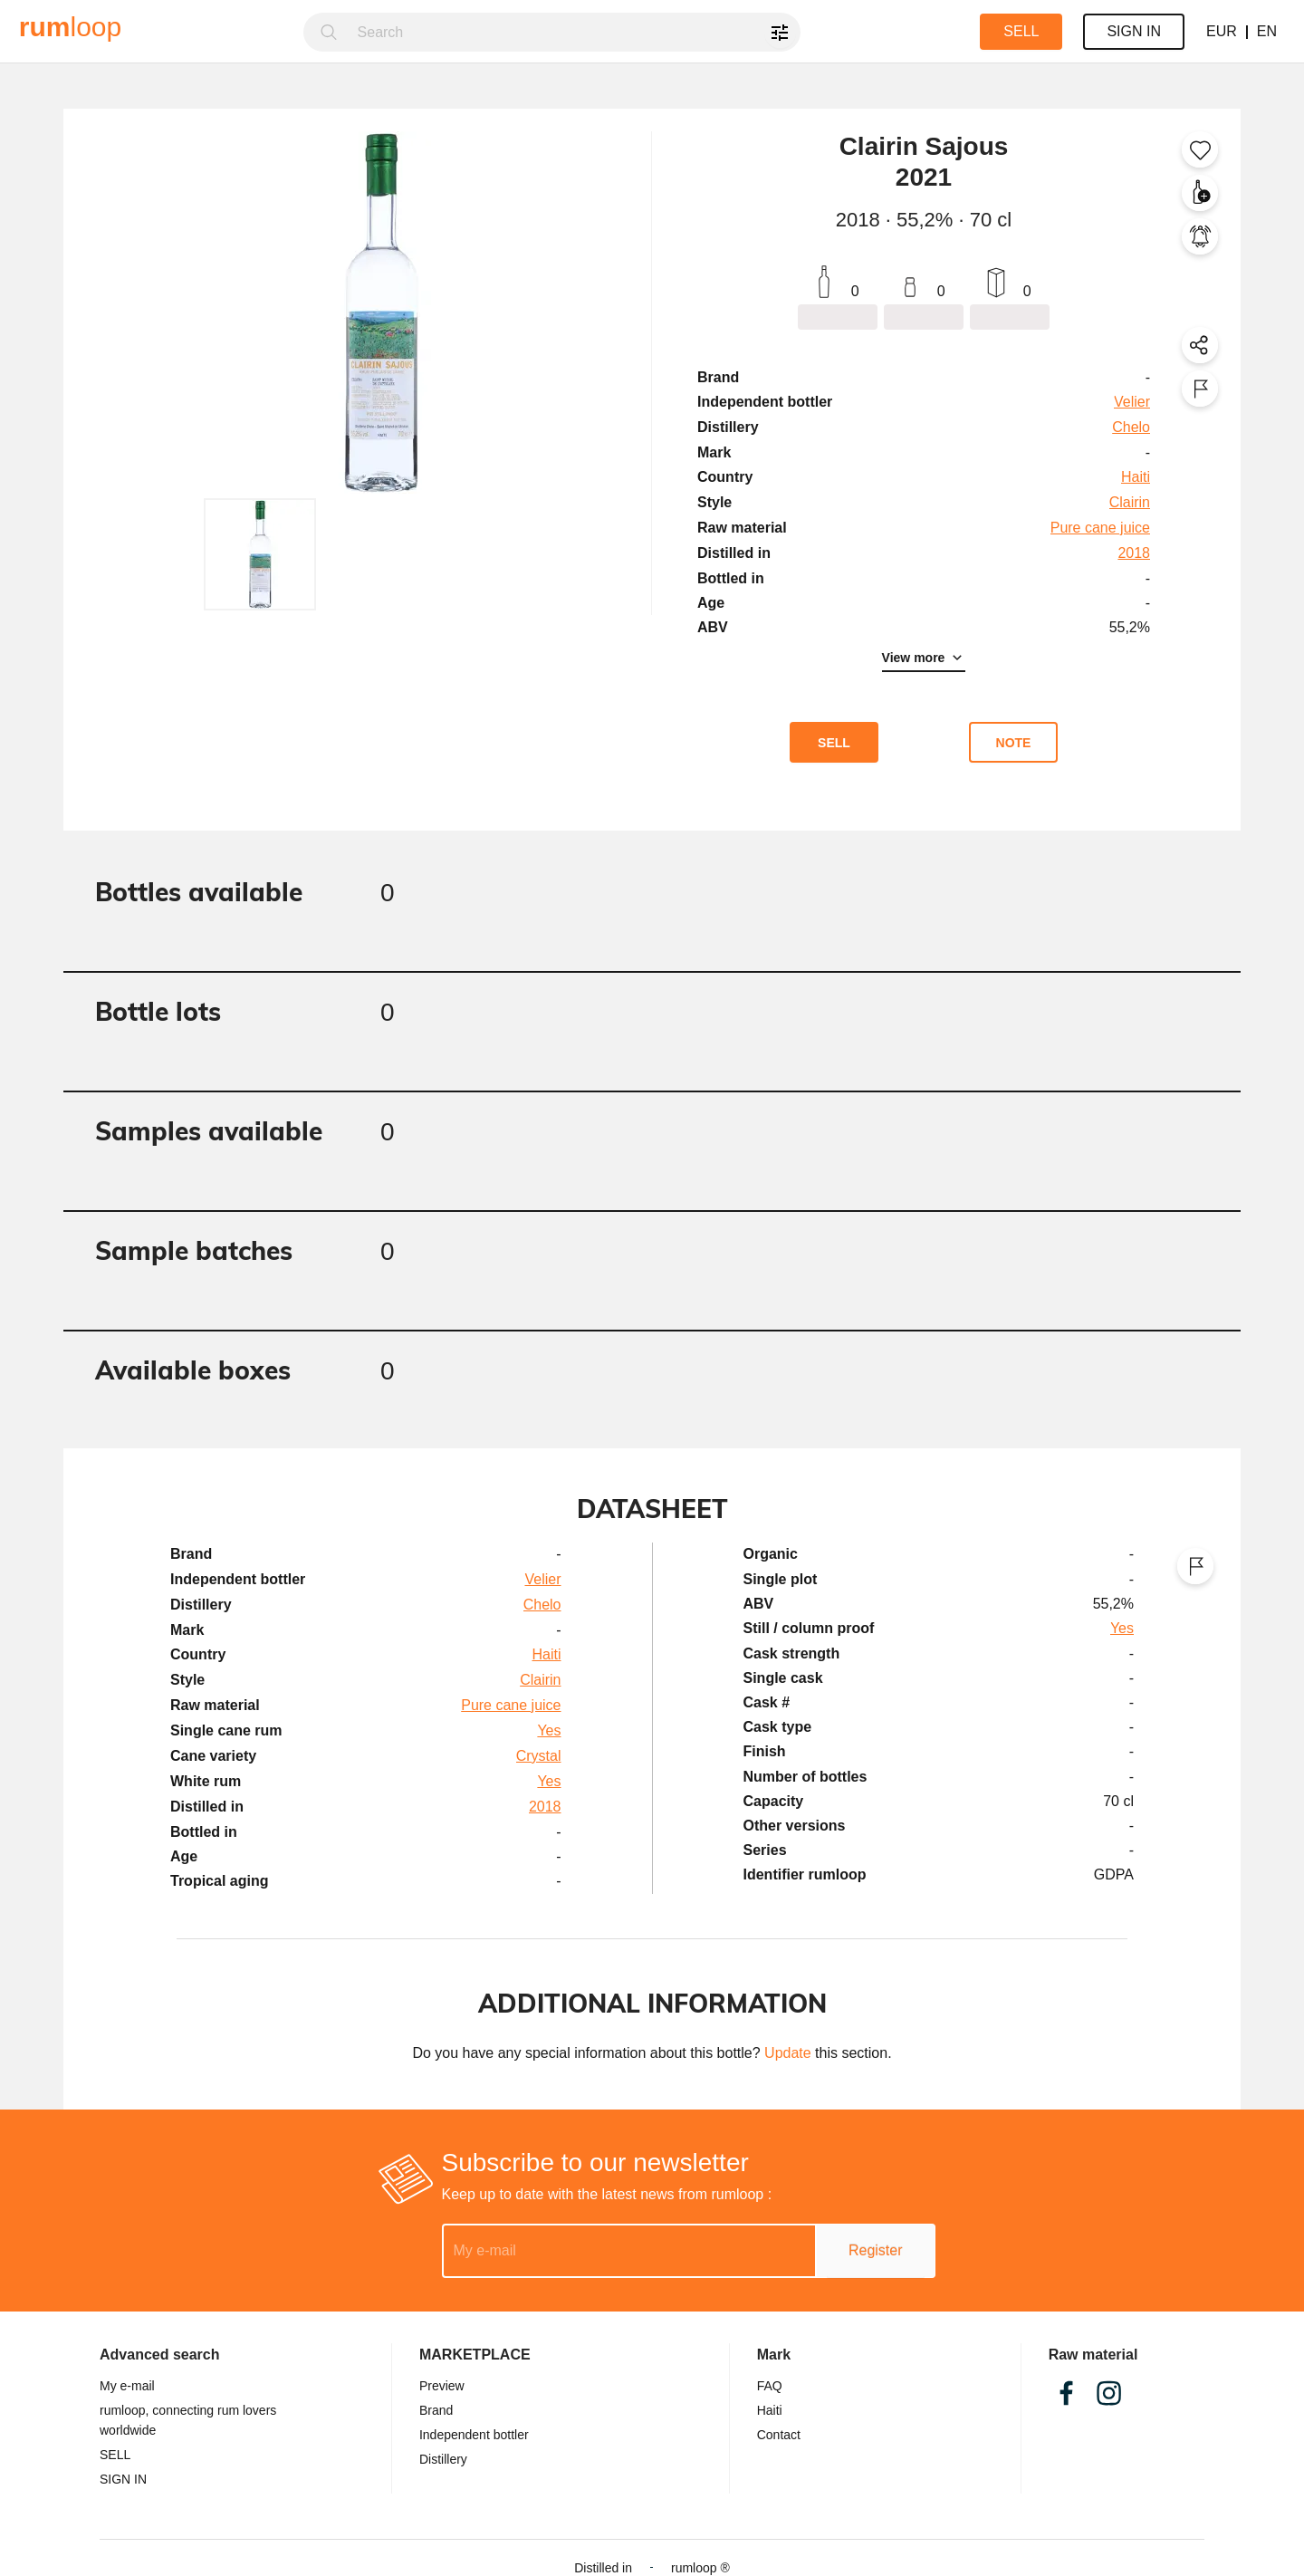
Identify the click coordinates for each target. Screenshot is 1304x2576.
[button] (260, 554)
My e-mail (127, 2386)
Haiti (769, 2410)
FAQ (769, 2386)
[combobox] (574, 32)
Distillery (443, 2459)
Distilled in (603, 2568)
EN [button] (1267, 31)
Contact (779, 2434)
